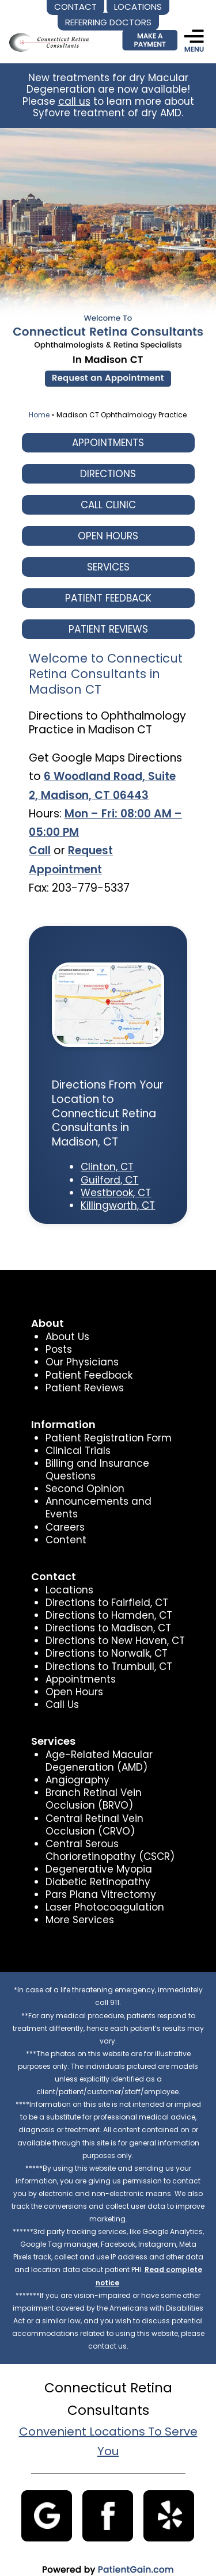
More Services (79, 1907)
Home (39, 415)
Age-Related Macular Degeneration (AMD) (98, 1748)
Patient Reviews (84, 1388)
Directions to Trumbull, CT (107, 1653)
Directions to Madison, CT (107, 1615)
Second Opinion (84, 1489)
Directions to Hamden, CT (107, 1602)
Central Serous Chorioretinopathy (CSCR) (109, 1837)
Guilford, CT (109, 1180)
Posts (58, 1349)
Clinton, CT (107, 1167)
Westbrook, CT (115, 1193)
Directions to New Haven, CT (113, 1628)
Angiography (77, 1767)
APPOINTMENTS (108, 443)
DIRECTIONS (108, 474)
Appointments (80, 1666)
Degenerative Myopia (98, 1856)
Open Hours (74, 1679)
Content (65, 1527)
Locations (69, 1577)
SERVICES (108, 567)
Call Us (62, 1692)
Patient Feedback (88, 1375)
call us (74, 101)
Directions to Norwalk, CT (105, 1640)
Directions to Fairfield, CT (105, 1590)
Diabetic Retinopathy (97, 1869)
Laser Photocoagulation (103, 1894)
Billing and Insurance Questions (96, 1469)
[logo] (50, 33)
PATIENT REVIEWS (108, 629)
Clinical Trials (77, 1451)
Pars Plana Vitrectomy (99, 1882)
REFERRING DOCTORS (107, 22)
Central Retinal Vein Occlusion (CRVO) (94, 1811)
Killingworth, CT (117, 1205)
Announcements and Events (114, 1501)
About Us (67, 1337)
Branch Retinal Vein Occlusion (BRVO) (93, 1786)
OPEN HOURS (108, 536)
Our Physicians (81, 1362)
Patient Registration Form (107, 1438)
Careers (65, 1514)
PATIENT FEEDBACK (108, 598)
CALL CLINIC (108, 505)
